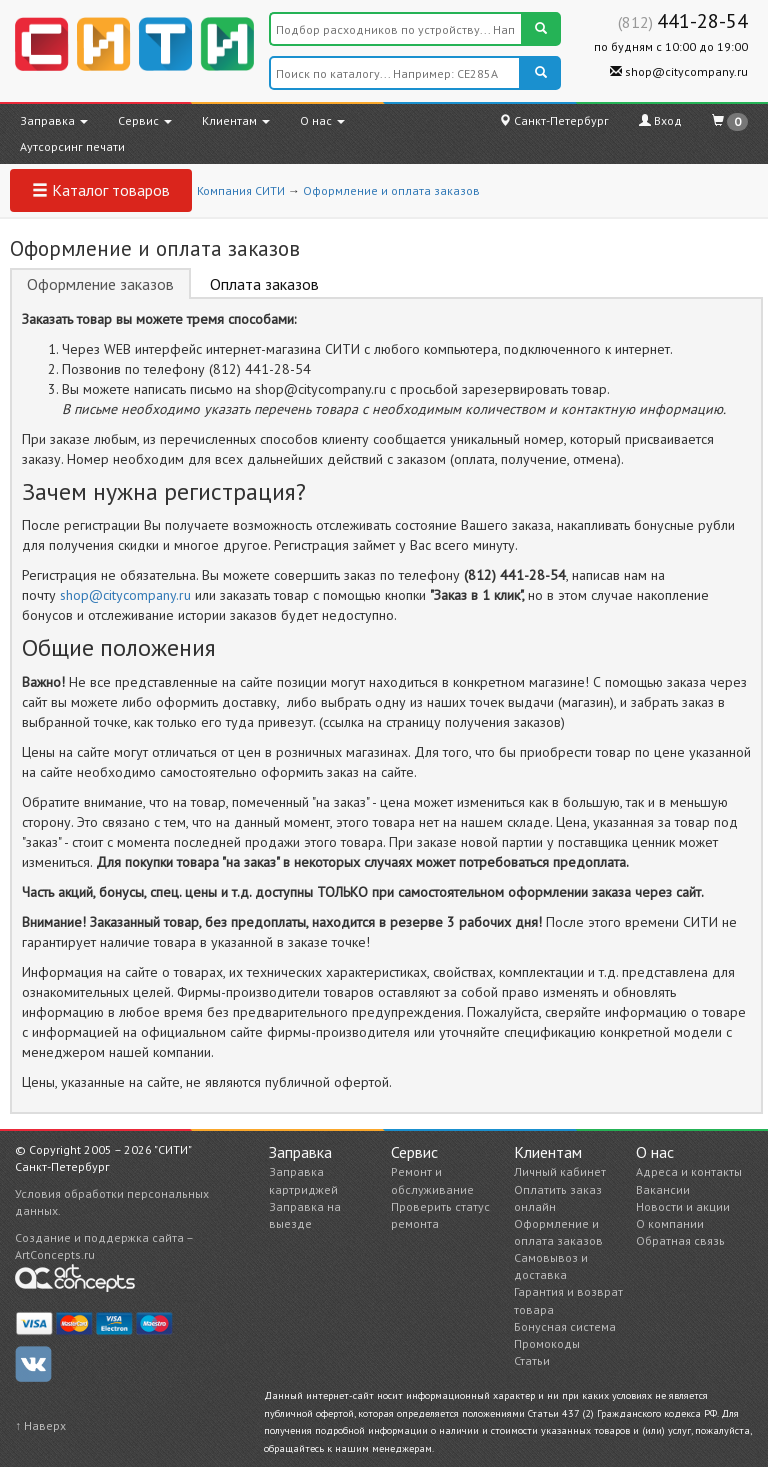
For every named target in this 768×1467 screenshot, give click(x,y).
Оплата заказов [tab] (264, 284)
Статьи (532, 1360)
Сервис (145, 120)
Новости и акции (683, 1206)
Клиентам (236, 120)
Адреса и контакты (689, 1171)
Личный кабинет (560, 1171)
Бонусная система (565, 1326)
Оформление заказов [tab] (100, 284)
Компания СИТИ (241, 190)
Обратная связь (680, 1240)
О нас (322, 120)
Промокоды (547, 1343)
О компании (670, 1223)
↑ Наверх (40, 1425)
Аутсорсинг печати (72, 146)
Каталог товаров (101, 190)
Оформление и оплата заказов (391, 190)
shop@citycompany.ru (679, 71)
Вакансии (663, 1189)
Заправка (54, 120)
